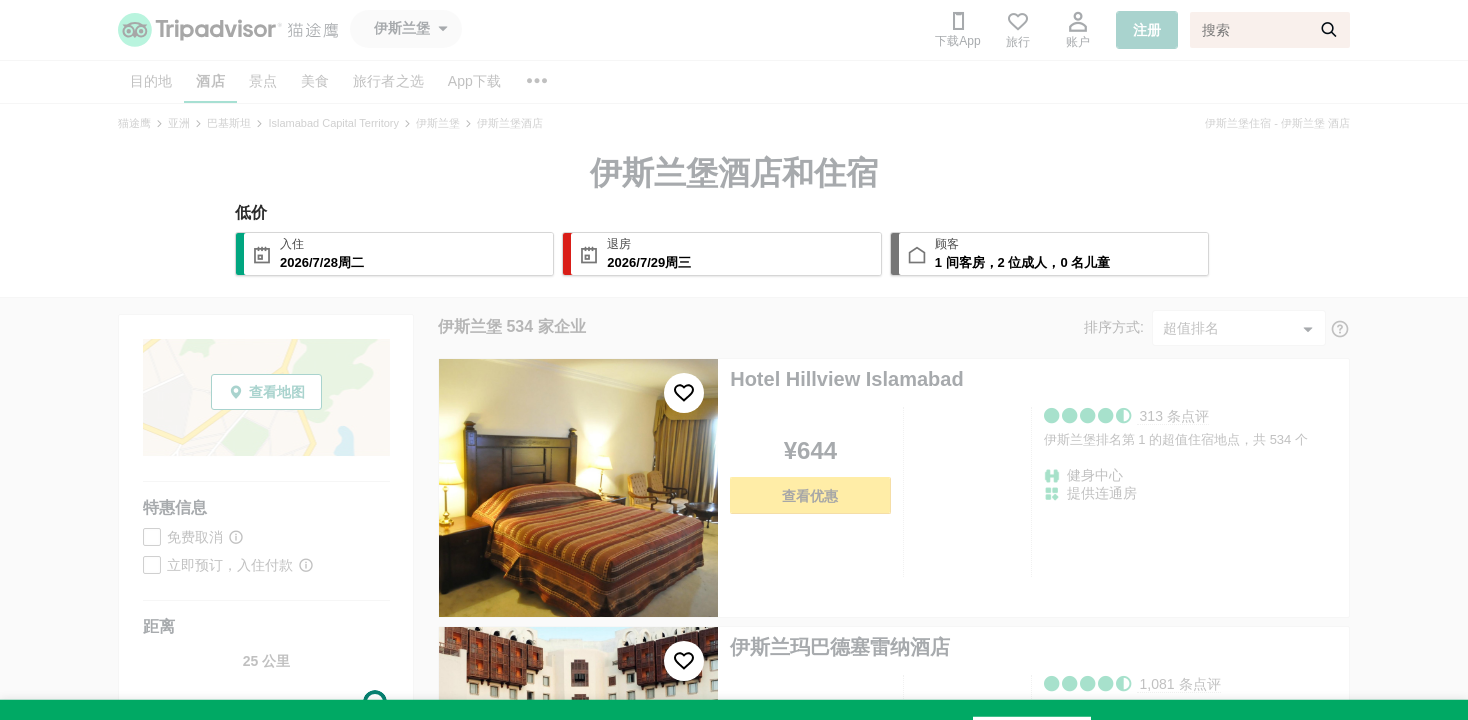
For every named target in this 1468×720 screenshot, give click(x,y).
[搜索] (1270, 30)
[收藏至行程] (684, 393)
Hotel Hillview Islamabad (846, 379)
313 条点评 (1174, 416)
